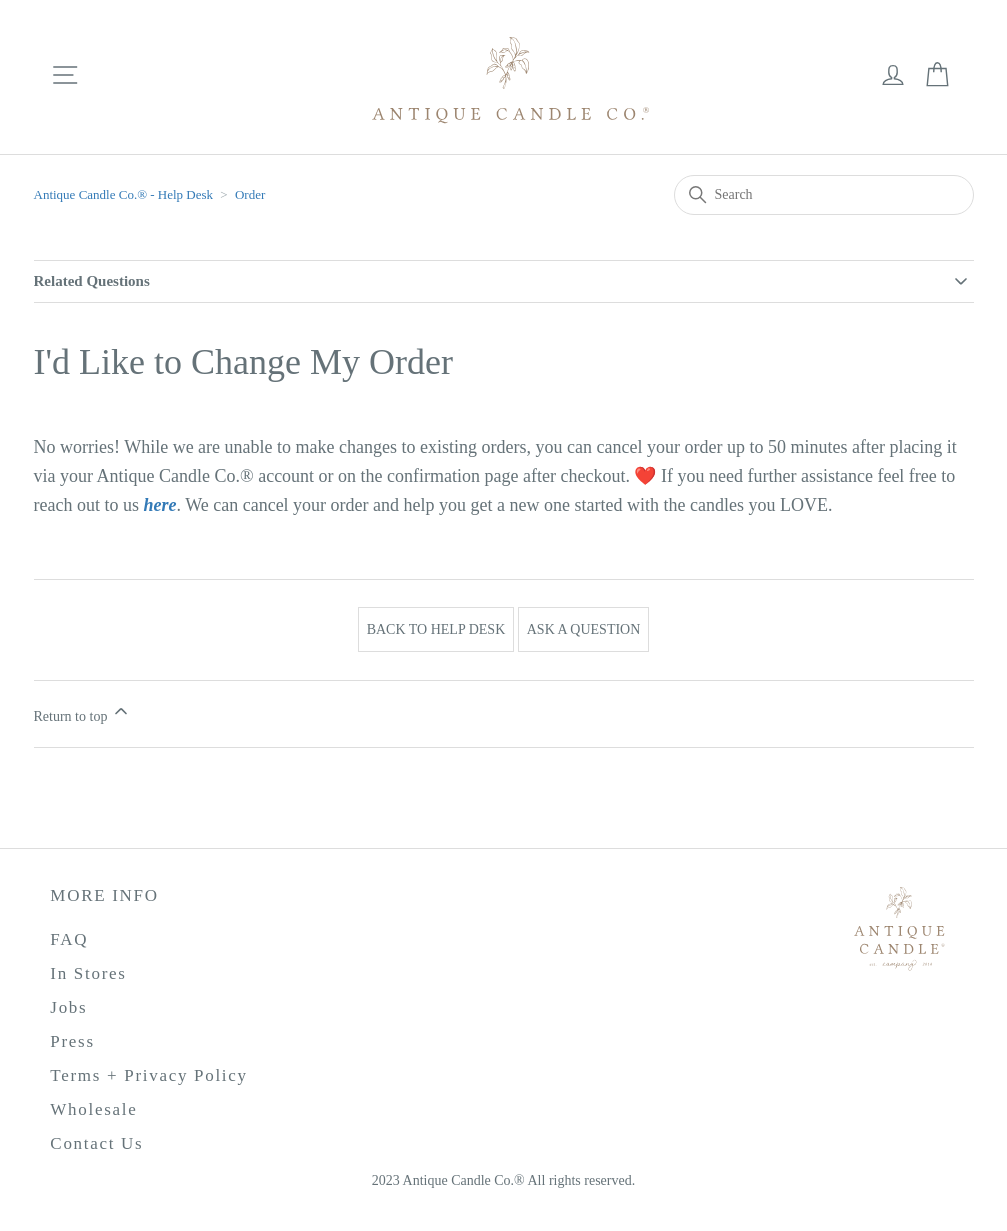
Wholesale (93, 1109)
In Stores (88, 973)
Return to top (82, 712)
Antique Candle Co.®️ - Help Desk (125, 194)
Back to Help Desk (436, 629)
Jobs (68, 1007)
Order (250, 194)
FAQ (69, 939)
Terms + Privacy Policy (148, 1075)
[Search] (824, 195)
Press (72, 1041)
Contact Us (96, 1143)
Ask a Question (584, 629)
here (159, 505)
